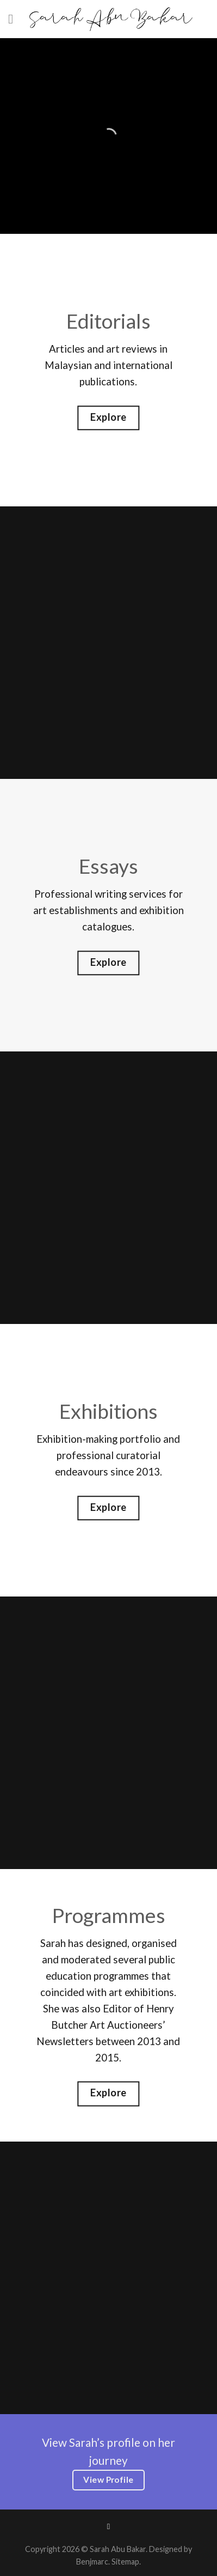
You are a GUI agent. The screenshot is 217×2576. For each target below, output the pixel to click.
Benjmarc (92, 2561)
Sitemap (125, 2561)
